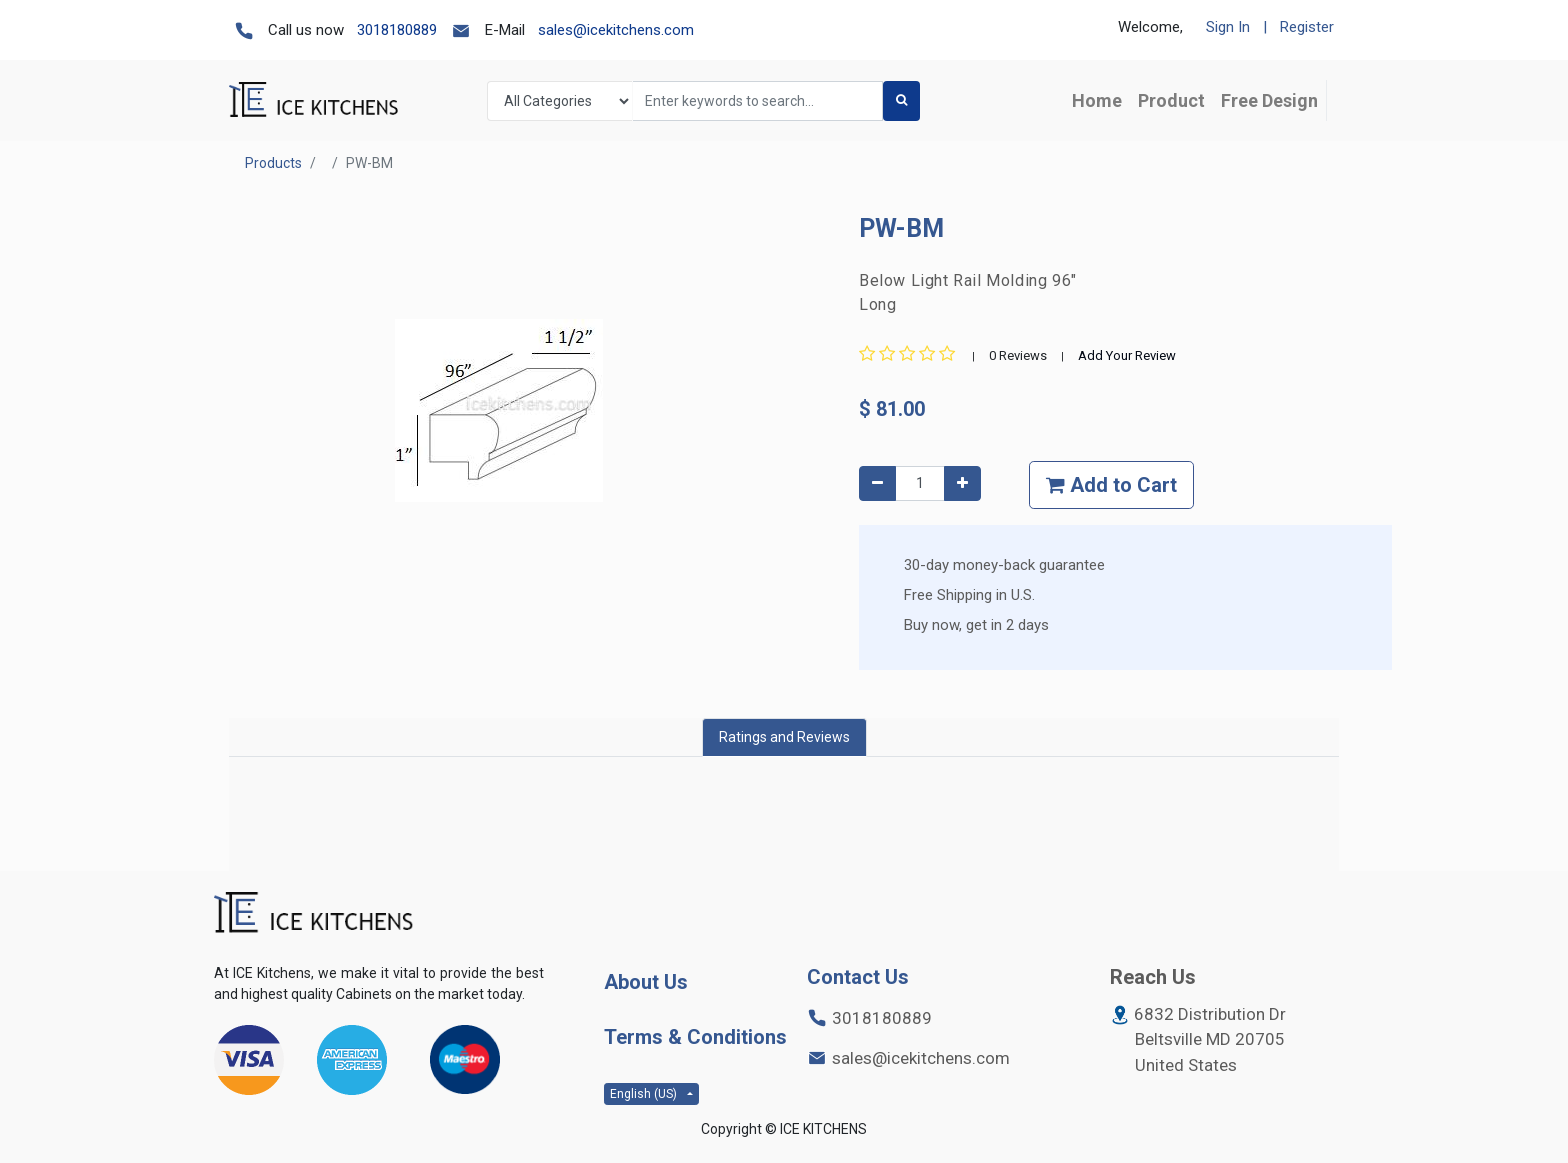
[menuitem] (1097, 100)
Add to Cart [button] (1111, 485)
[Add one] (962, 483)
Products (273, 163)
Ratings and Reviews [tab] (784, 737)
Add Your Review (1127, 355)
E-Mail (505, 30)
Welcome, (1150, 27)
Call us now (306, 30)
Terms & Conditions (695, 1037)
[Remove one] (877, 483)
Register (1307, 27)
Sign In (1228, 27)
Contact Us (858, 977)
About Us (646, 982)
